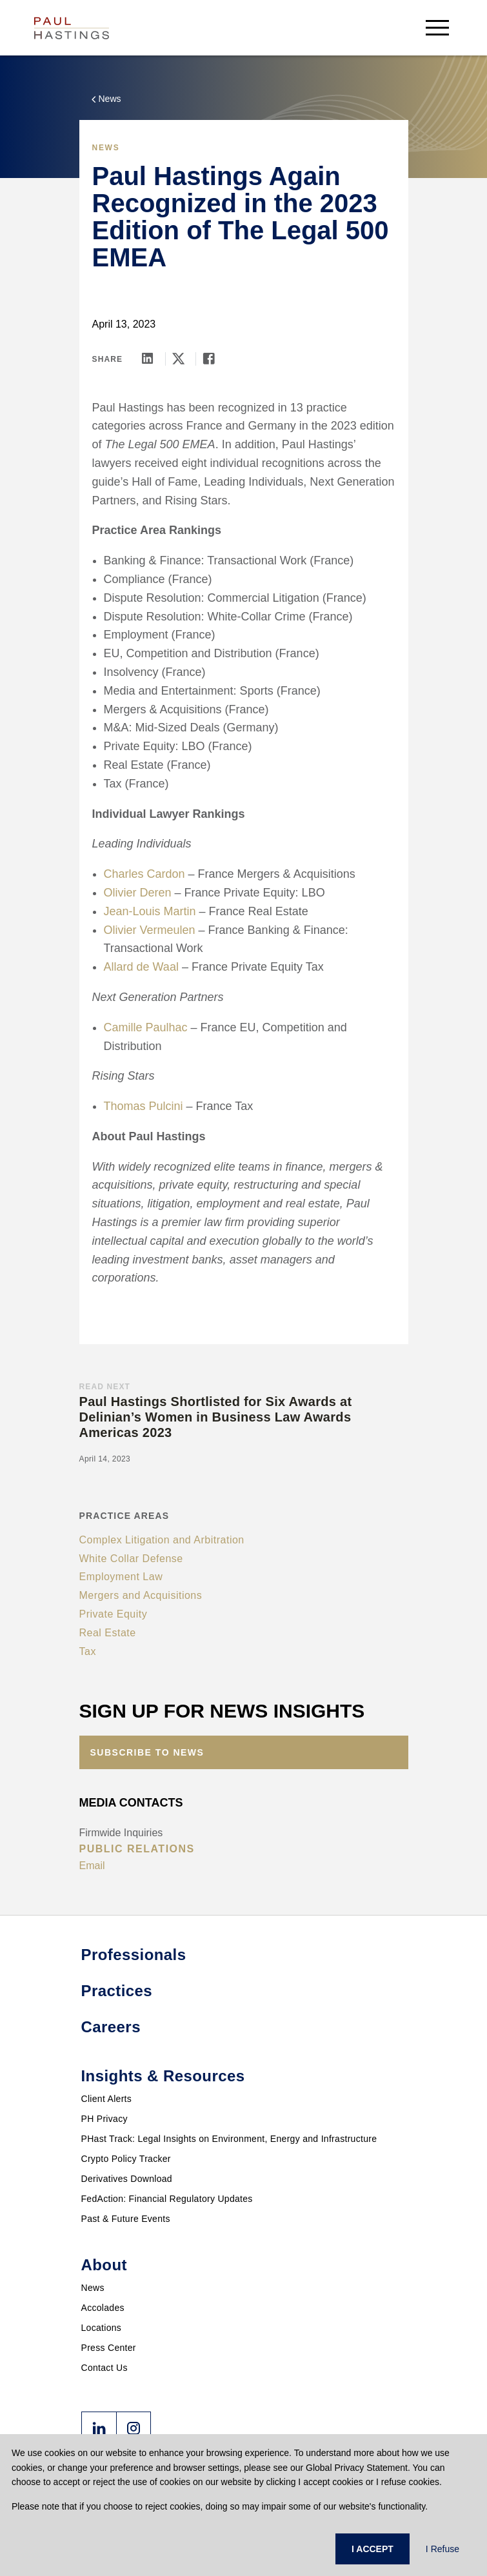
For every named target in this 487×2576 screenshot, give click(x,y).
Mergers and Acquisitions (141, 1595)
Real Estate (107, 1632)
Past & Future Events (125, 2219)
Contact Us (104, 2368)
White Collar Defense (131, 1558)
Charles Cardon (144, 873)
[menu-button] (437, 27)
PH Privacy (104, 2119)
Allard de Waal (141, 966)
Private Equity (113, 1614)
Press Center (108, 2348)
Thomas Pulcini (143, 1106)
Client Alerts (106, 2099)
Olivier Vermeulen (149, 930)
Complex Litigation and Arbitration (161, 1539)
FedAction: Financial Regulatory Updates (167, 2199)
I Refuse (442, 2549)
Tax (87, 1651)
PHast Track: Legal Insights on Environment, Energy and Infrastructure (229, 2139)
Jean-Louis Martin (150, 911)
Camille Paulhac (146, 1027)
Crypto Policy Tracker (126, 2159)
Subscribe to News (147, 1752)
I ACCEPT (372, 2549)
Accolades (102, 2308)
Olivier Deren (138, 892)
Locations (101, 2328)
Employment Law (121, 1576)
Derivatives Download (126, 2179)
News (92, 2288)
